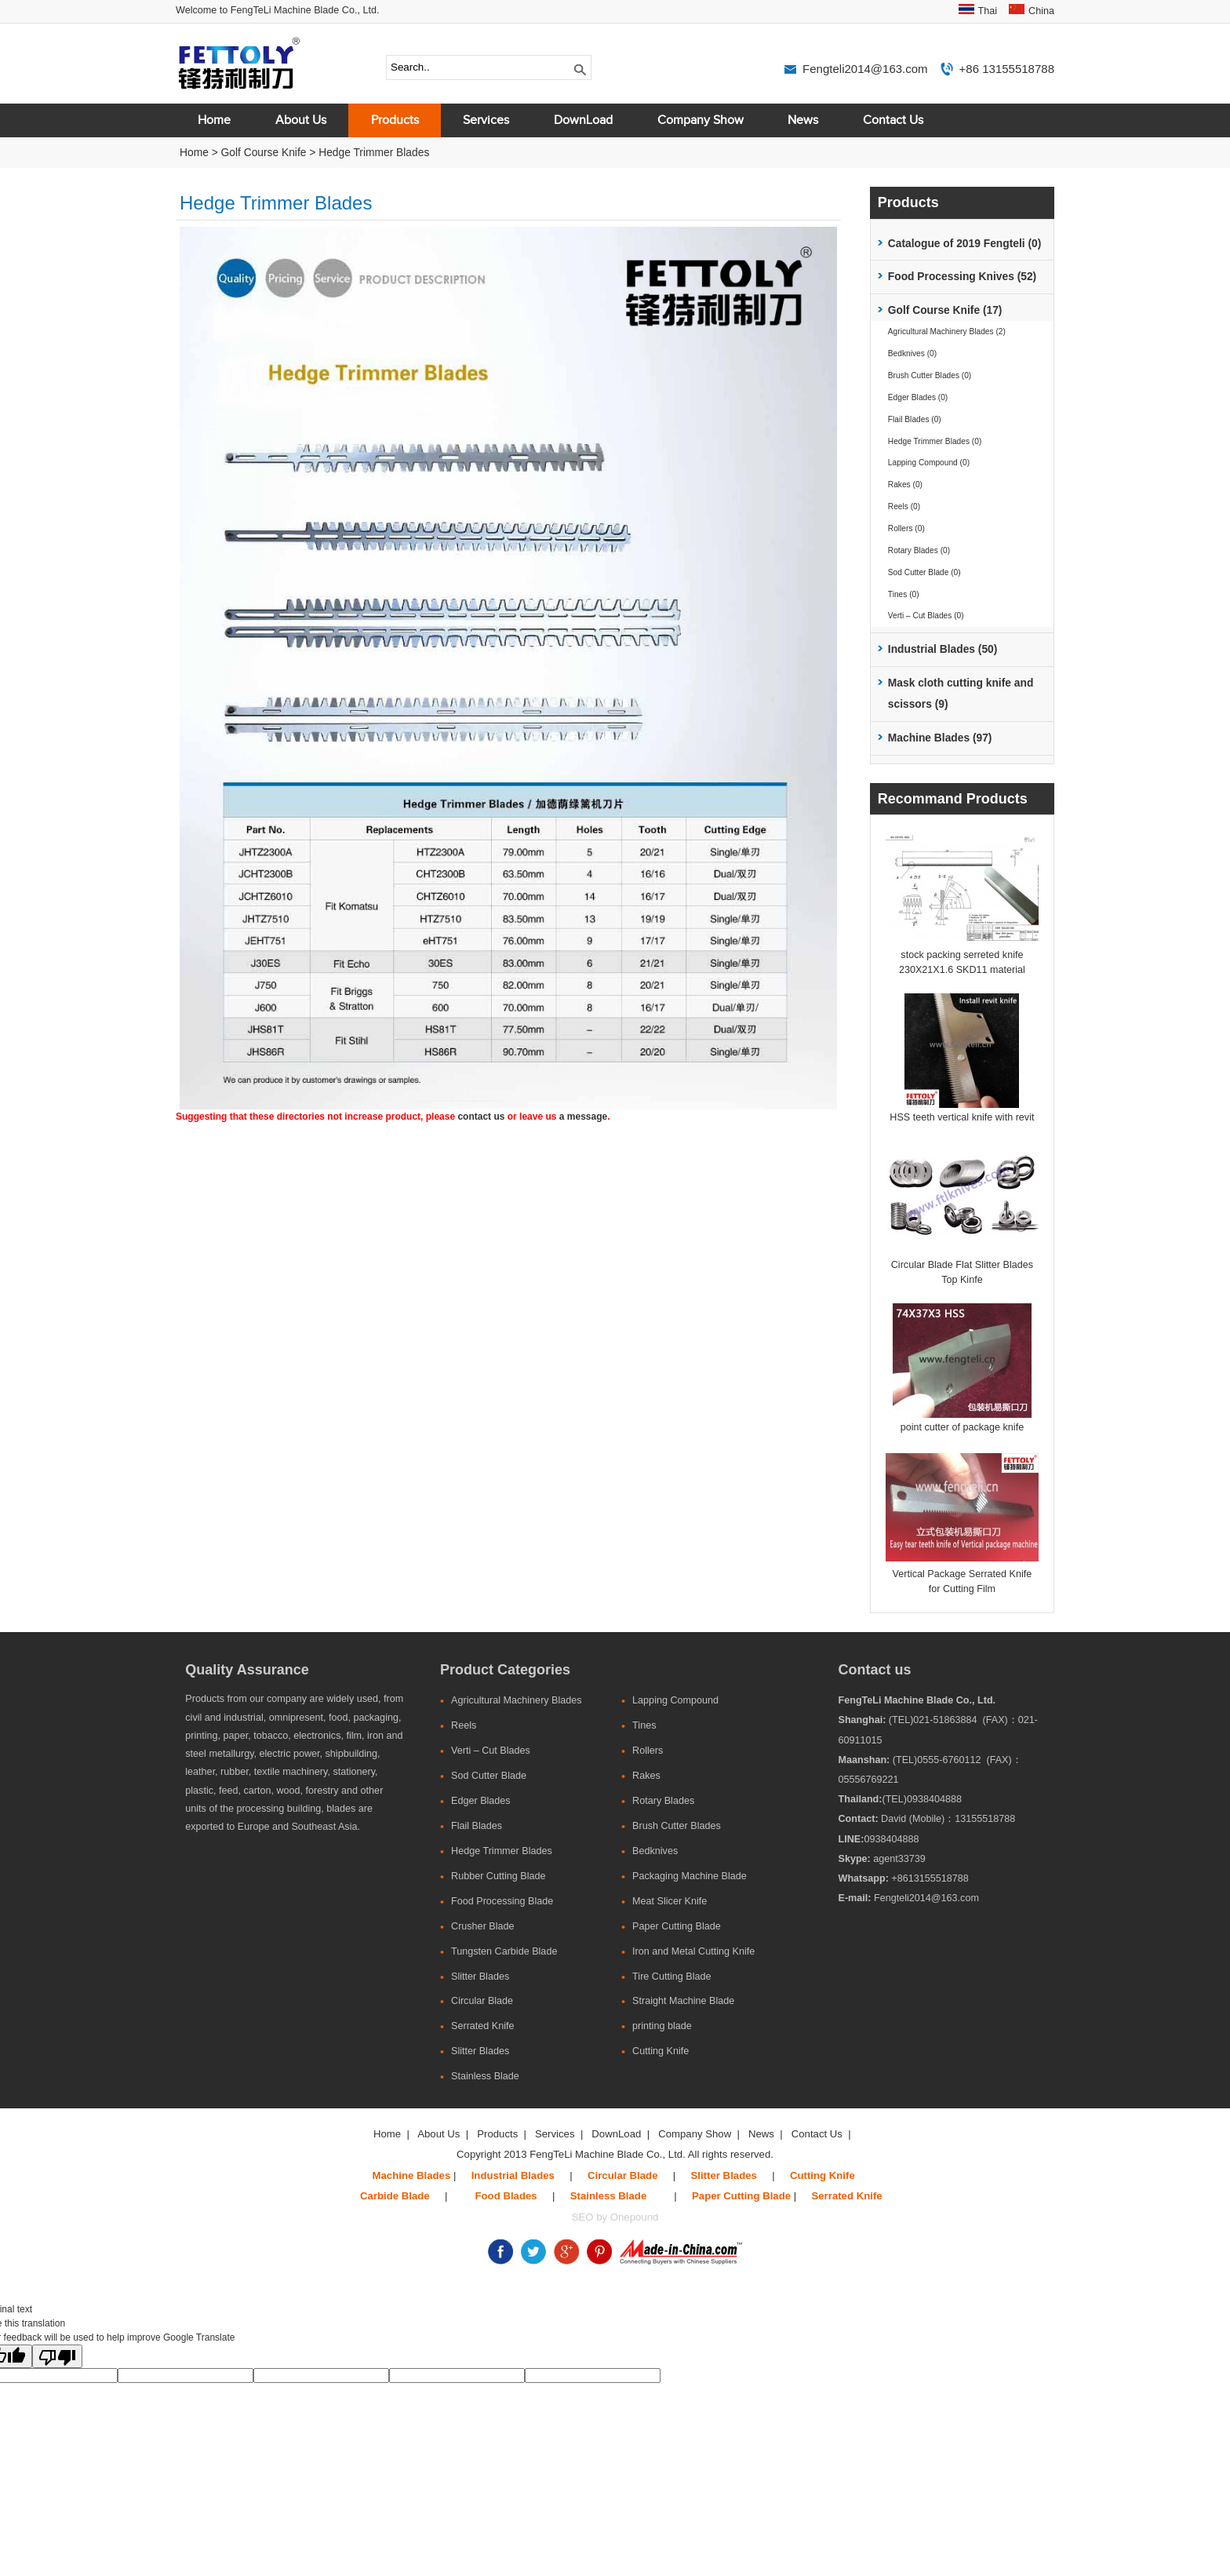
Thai (988, 10)
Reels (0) (904, 506)
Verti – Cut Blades (490, 1750)
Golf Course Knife (264, 152)
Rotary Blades (663, 1800)
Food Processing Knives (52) (962, 276)
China (1041, 10)
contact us (480, 1116)
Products (395, 120)
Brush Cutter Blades (676, 1825)
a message (583, 1116)
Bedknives (655, 1850)
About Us (300, 120)
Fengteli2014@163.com (865, 68)
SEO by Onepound (615, 2217)
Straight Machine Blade (683, 2000)
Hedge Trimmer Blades (373, 152)
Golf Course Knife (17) (945, 310)
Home (214, 120)
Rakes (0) (905, 484)
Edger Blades (481, 1800)
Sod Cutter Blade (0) (924, 572)
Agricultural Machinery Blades (516, 1700)
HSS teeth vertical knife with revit (962, 1117)
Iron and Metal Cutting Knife (693, 1951)
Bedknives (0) (912, 353)
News (803, 120)
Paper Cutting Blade (676, 1926)
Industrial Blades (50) (943, 649)
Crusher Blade (483, 1926)
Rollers (647, 1750)
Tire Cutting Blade (671, 1976)
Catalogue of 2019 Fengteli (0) (965, 244)
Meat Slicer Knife (669, 1901)
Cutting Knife (660, 2051)
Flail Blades (476, 1825)
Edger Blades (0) (918, 397)
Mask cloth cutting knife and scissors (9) (961, 694)
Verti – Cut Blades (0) (926, 615)
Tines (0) (903, 594)
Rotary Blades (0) (919, 550)
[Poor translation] (57, 2356)
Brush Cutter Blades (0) (929, 375)
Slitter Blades (480, 1976)
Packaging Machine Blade (689, 1876)
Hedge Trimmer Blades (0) (934, 441)
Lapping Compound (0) (929, 462)
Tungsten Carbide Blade (504, 1951)
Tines (644, 1725)
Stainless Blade (485, 2076)
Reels (463, 1725)
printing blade (662, 2025)
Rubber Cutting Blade (498, 1876)
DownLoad (583, 120)
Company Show (700, 120)
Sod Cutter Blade (488, 1775)
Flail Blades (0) (914, 419)
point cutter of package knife (962, 1427)
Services (486, 120)
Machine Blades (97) (940, 738)
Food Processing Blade (502, 1901)
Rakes (646, 1775)
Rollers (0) (906, 528)
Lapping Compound (675, 1700)
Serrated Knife (483, 2025)
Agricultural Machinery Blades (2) (947, 331)
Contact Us (893, 120)
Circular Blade (482, 2000)
